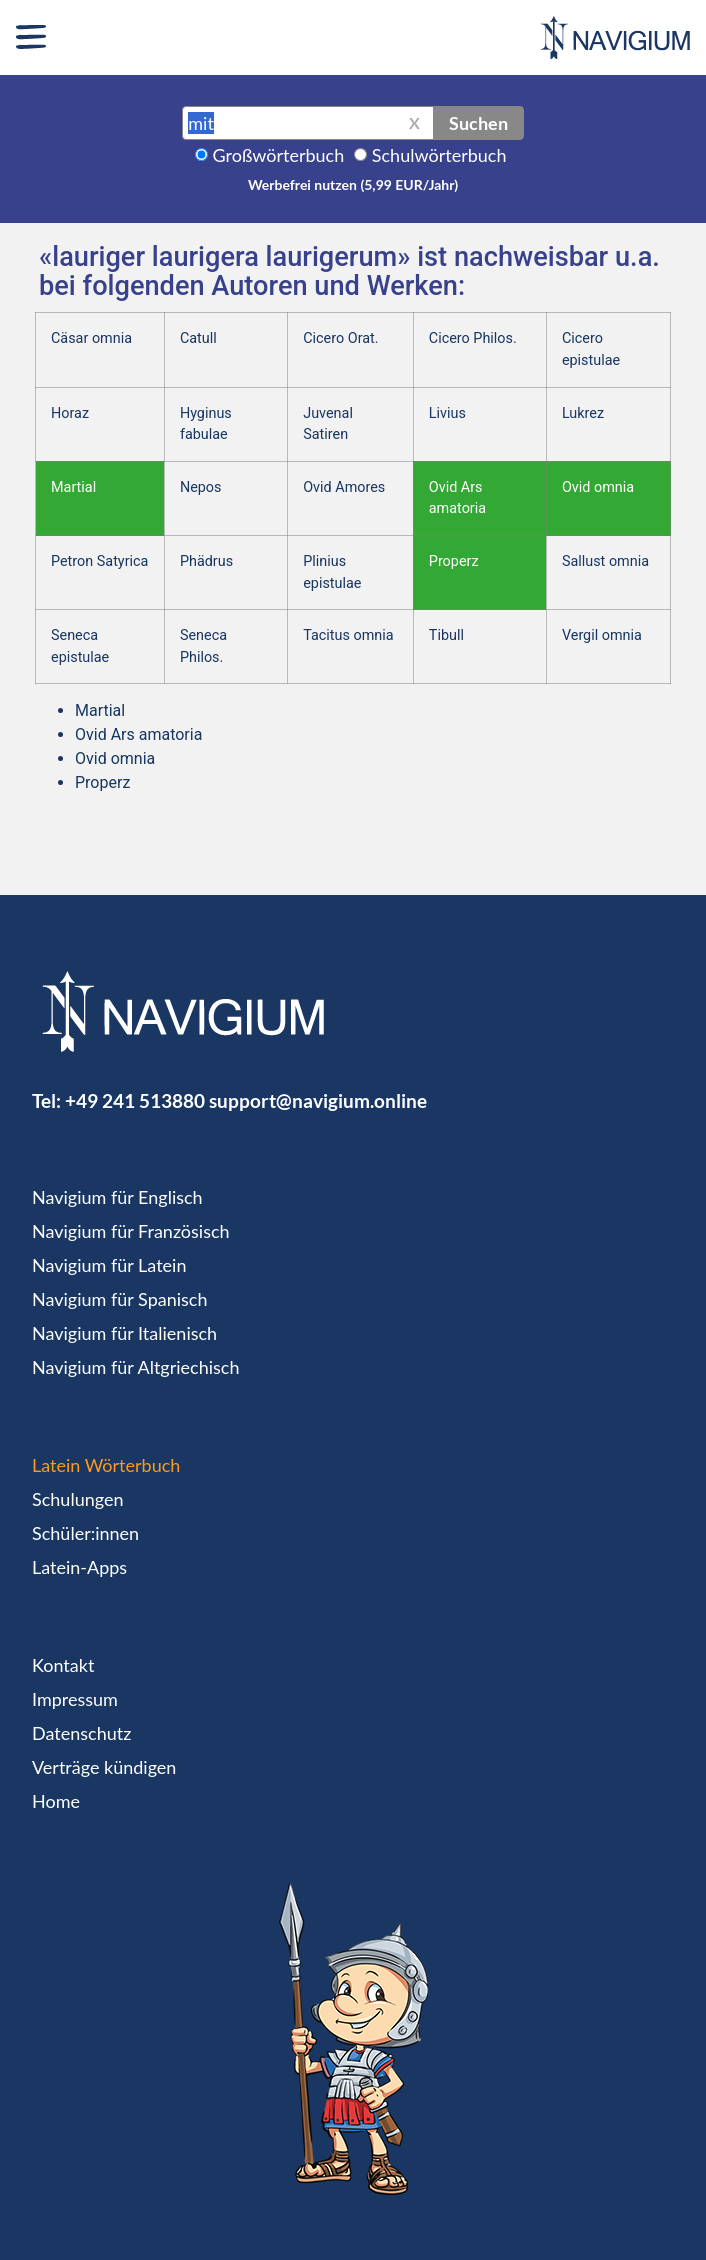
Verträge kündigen (104, 1767)
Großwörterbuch (279, 155)
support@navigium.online (318, 1100)
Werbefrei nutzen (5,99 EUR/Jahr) (353, 184)
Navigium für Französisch (131, 1231)
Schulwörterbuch (439, 155)
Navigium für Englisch (117, 1197)
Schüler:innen (85, 1533)
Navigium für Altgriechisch (135, 1367)
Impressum (75, 1699)
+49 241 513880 (135, 1100)
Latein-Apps (79, 1567)
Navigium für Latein (109, 1265)
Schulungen (77, 1499)
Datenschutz (81, 1733)
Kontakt (63, 1665)
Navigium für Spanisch (120, 1299)
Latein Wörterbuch (106, 1465)
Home (56, 1801)
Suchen (478, 123)
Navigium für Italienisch (124, 1333)
